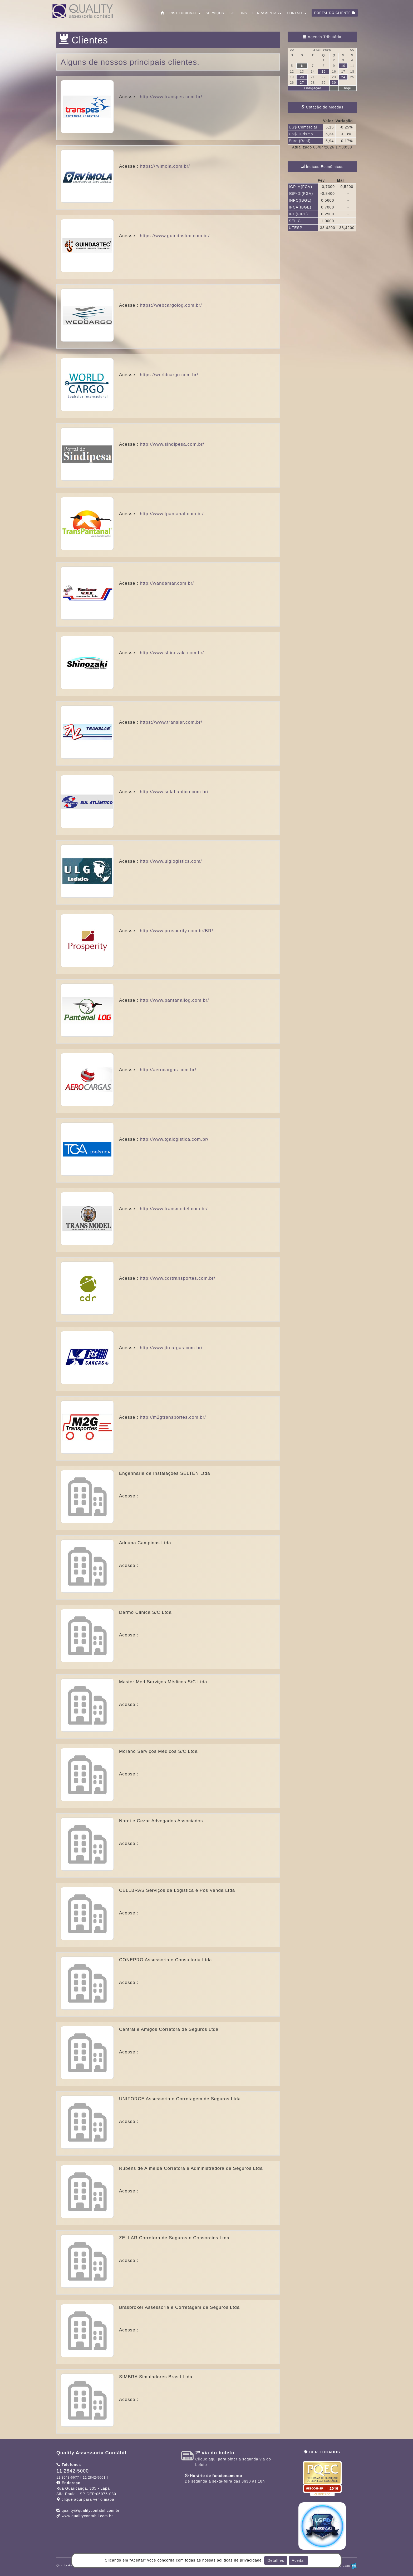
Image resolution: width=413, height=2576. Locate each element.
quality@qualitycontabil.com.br (91, 2510)
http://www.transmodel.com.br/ (174, 1208)
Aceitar (298, 2560)
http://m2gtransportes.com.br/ (173, 1417)
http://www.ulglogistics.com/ (171, 861)
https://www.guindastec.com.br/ (175, 235)
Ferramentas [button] (267, 13)
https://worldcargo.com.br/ (169, 374)
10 (343, 66)
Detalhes (275, 2560)
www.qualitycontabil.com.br (87, 2516)
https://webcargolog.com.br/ (171, 305)
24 (343, 77)
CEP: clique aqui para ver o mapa (86, 2493)
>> (352, 50)
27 (302, 83)
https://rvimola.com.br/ (165, 166)
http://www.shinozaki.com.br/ (172, 652)
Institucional (184, 13)
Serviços (215, 13)
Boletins (238, 13)
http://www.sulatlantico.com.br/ (174, 791)
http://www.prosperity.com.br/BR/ (176, 930)
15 (324, 71)
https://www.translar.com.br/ (171, 722)
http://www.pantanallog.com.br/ (174, 1000)
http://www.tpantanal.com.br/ (172, 513)
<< (292, 50)
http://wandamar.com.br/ (167, 583)
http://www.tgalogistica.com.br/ (174, 1139)
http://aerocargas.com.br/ (168, 1069)
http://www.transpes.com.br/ (171, 96)
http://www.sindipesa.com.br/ (172, 444)
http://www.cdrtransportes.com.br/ (177, 1278)
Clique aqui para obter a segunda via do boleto (233, 2459)
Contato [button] (296, 13)
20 (302, 77)
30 (334, 83)
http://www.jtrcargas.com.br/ (171, 1347)
